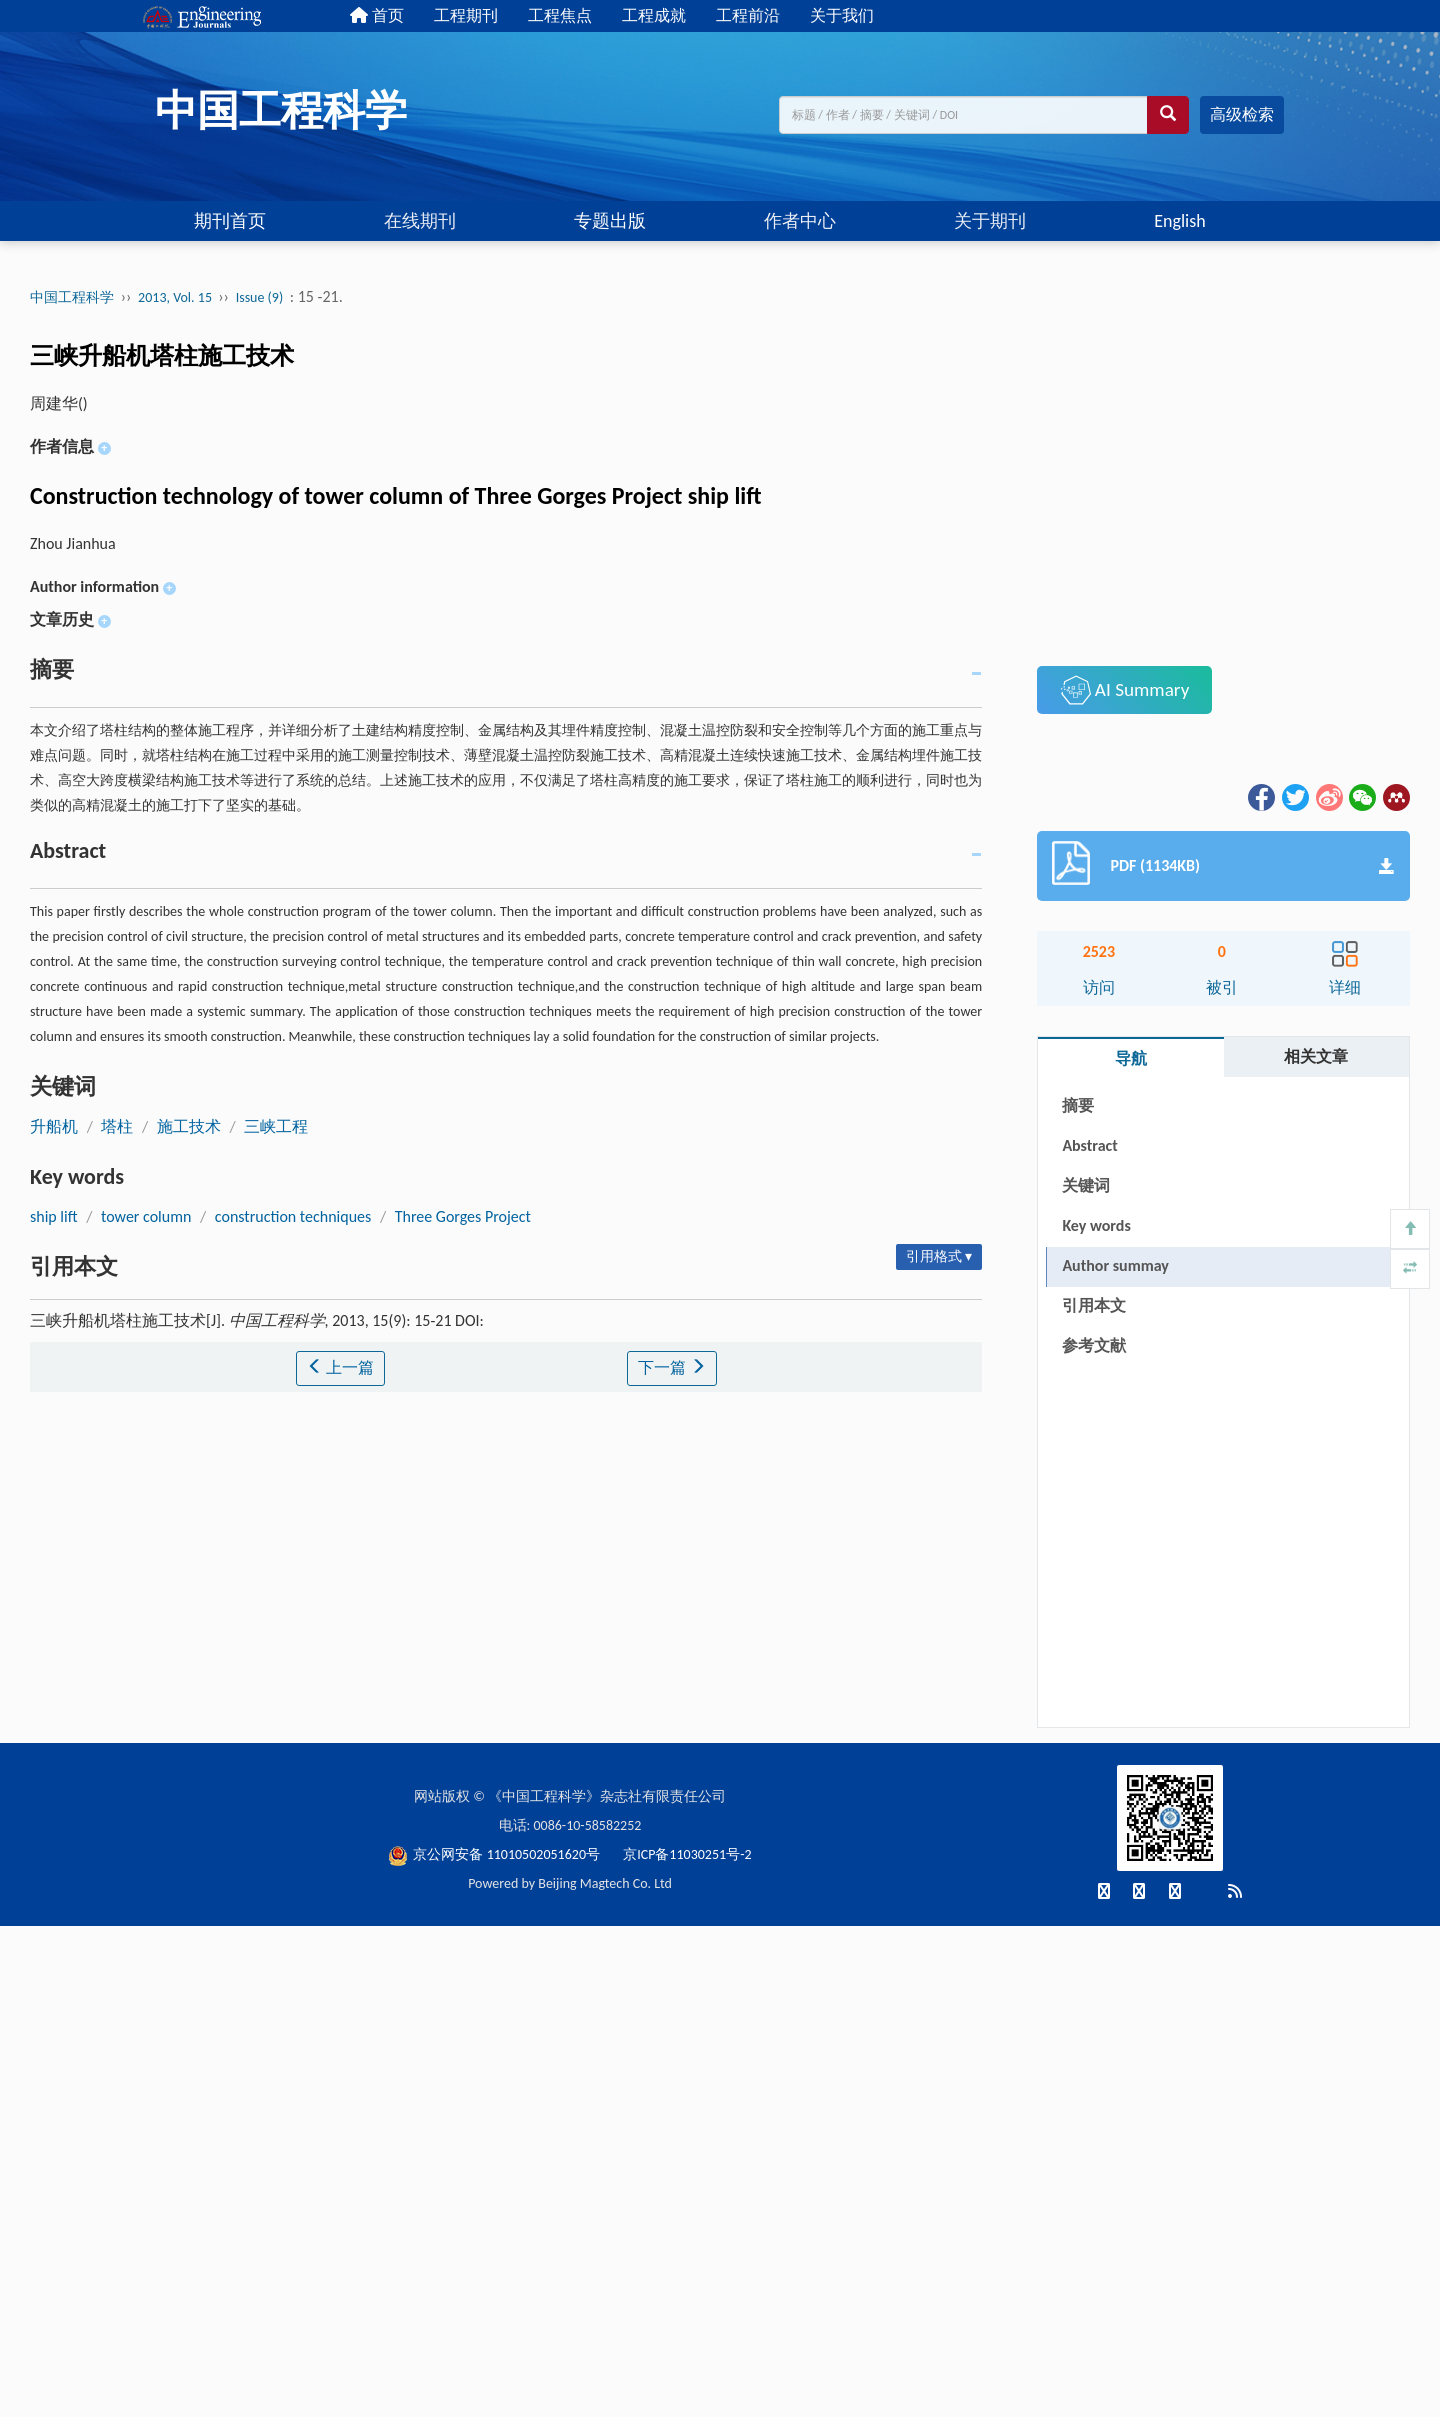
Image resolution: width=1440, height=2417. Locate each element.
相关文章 (1316, 1056)
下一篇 (672, 1367)
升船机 (54, 1126)
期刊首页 (230, 221)
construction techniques (293, 1216)
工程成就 (654, 15)
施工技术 (189, 1126)
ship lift (54, 1216)
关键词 (1086, 1185)
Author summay (1115, 1265)
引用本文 (1094, 1305)
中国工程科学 (72, 297)
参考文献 (1094, 1345)
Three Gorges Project (463, 1216)
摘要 (1078, 1105)
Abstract (1089, 1145)
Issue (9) (260, 297)
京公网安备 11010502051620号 (495, 1854)
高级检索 (1242, 114)
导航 (1131, 1058)
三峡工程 (276, 1126)
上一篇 (341, 1367)
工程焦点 (560, 15)
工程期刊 (466, 15)
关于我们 (842, 15)
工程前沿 (748, 15)
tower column (146, 1216)
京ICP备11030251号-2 (687, 1854)
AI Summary (1125, 690)
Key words (1096, 1225)
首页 (377, 15)
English (1179, 221)
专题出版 (610, 221)
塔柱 (117, 1126)
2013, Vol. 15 (176, 297)
